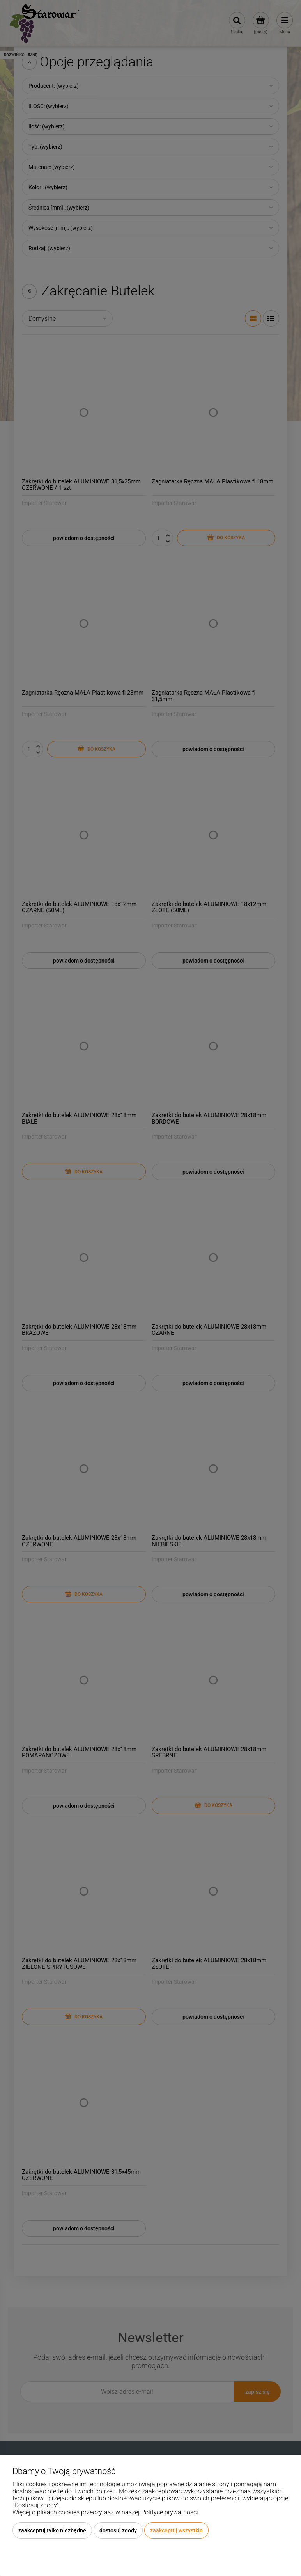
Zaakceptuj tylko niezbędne (52, 2530)
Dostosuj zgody (118, 2530)
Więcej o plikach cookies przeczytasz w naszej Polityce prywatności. (106, 2512)
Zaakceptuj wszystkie (176, 2530)
